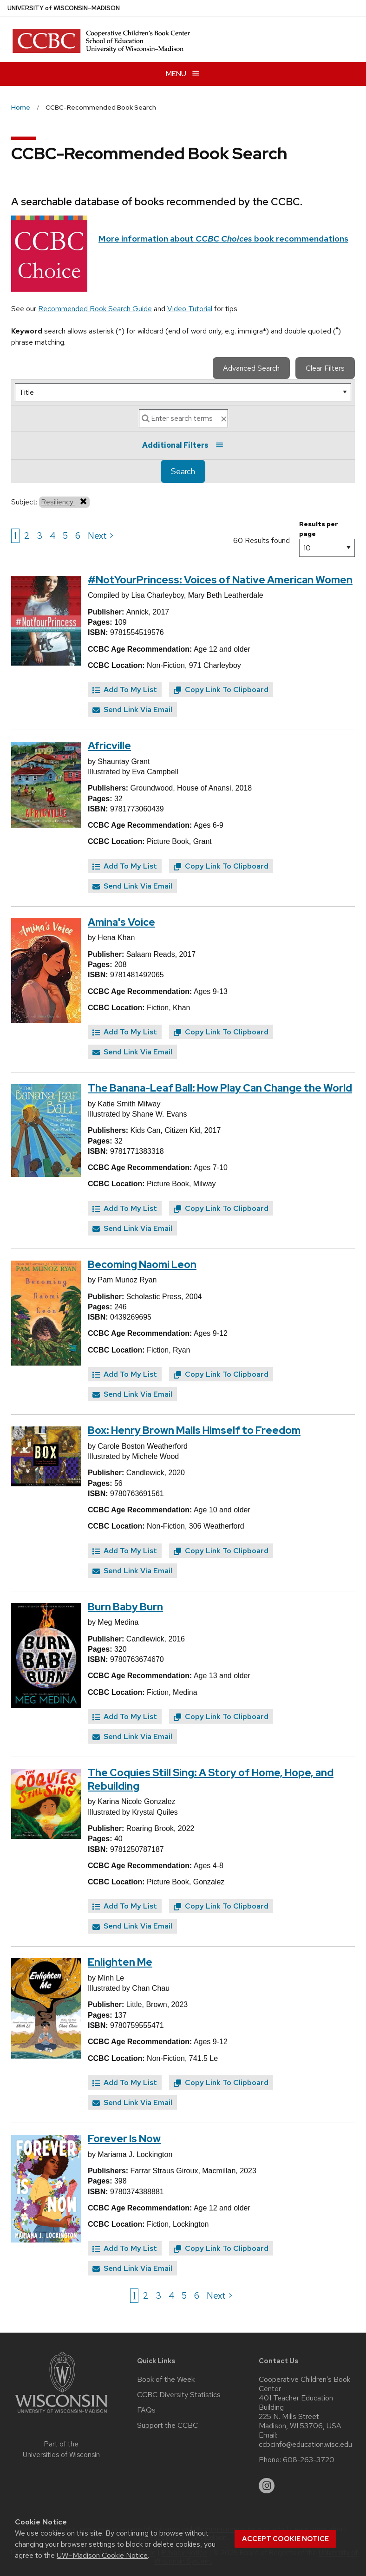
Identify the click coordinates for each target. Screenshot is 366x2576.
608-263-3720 (308, 2460)
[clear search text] (224, 419)
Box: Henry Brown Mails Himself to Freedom (194, 1430)
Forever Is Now (124, 2138)
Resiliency (64, 502)
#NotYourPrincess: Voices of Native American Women (220, 580)
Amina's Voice (121, 922)
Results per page (318, 529)
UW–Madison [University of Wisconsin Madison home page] (63, 8)
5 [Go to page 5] (65, 536)
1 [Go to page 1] (15, 536)
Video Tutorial (189, 309)
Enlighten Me (120, 1962)
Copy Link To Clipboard (221, 689)
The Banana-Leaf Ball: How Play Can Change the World (220, 1088)
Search (183, 471)
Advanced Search (251, 368)
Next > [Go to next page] (101, 536)
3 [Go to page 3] (39, 536)
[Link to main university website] (61, 2414)
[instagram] (266, 2486)
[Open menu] (183, 74)
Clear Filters (325, 368)
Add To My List (124, 689)
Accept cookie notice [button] (285, 2538)
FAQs (146, 2410)
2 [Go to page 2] (26, 536)
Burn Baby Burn (125, 1607)
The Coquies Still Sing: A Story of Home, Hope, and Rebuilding (210, 1779)
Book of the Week (166, 2379)
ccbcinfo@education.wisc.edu (305, 2444)
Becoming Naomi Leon (142, 1264)
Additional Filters (183, 445)
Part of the (61, 2449)
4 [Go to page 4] (52, 536)
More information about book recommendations (223, 238)
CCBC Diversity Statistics (179, 2394)
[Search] (183, 418)
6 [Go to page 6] (77, 536)
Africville (109, 745)
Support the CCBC (167, 2425)
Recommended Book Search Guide (95, 309)
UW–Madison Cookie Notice (102, 2555)
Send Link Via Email (132, 709)
